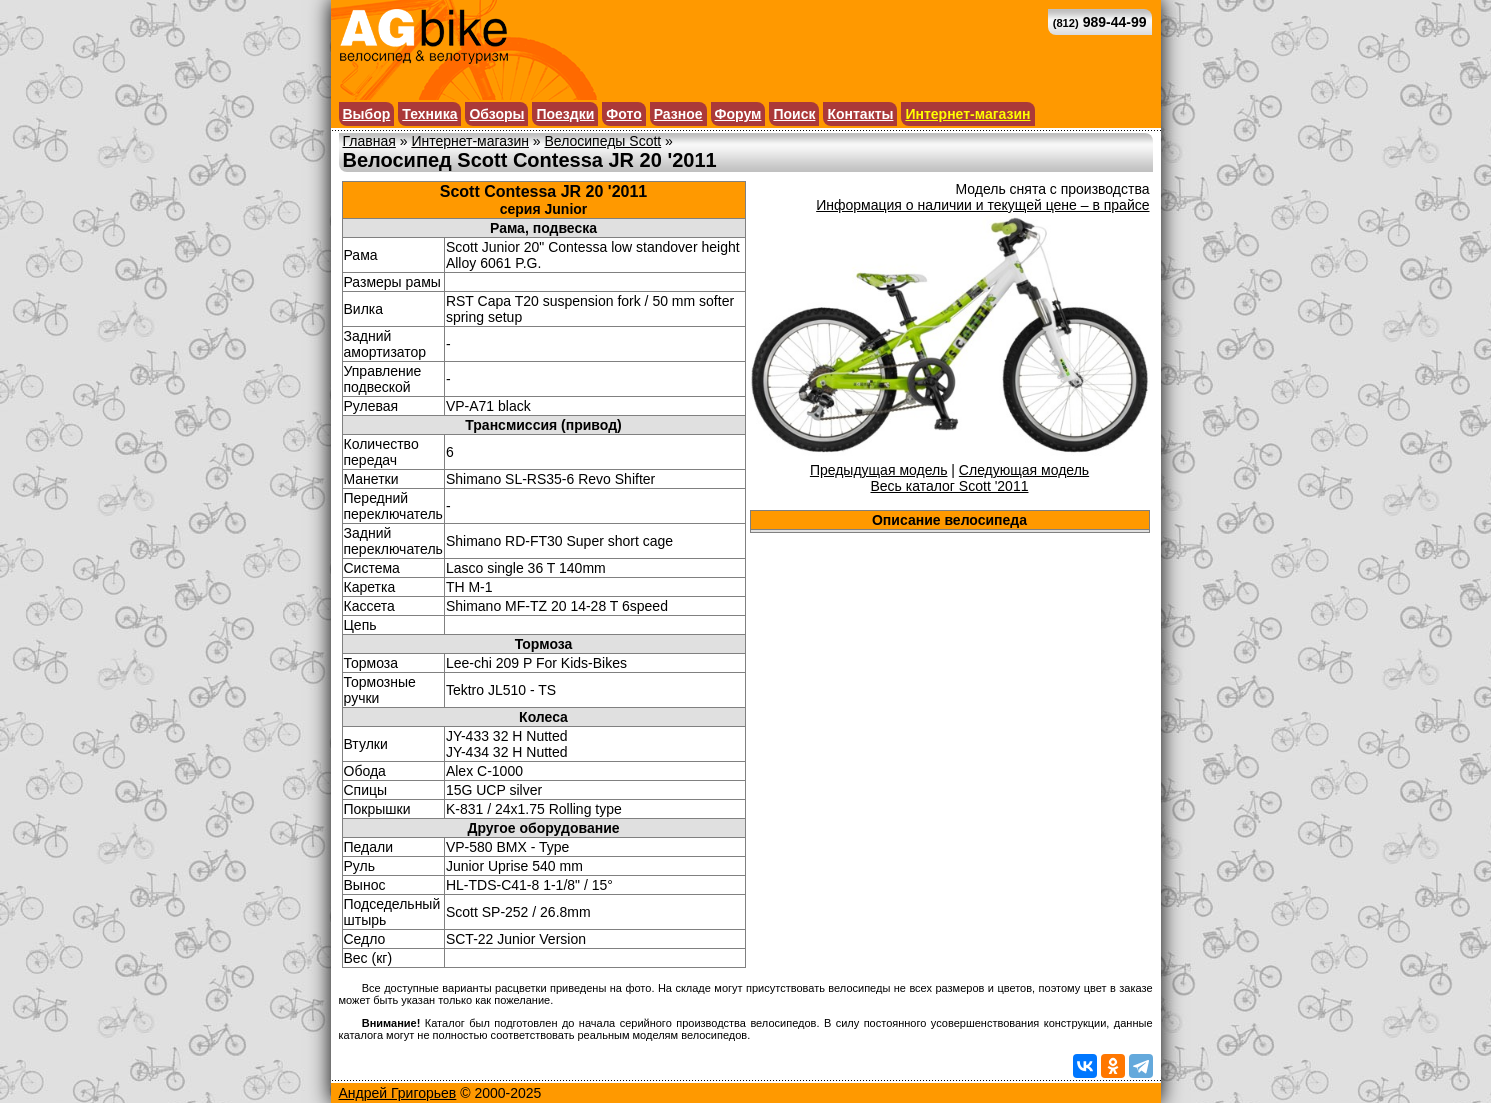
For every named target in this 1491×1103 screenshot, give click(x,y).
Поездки (565, 114)
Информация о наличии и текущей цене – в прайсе (982, 205)
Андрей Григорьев (398, 1093)
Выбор (367, 114)
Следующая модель (1024, 470)
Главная (369, 141)
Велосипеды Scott (603, 141)
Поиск (794, 114)
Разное (678, 114)
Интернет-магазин (967, 114)
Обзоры (496, 114)
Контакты (860, 114)
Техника (429, 114)
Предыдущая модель (879, 470)
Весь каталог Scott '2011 (950, 486)
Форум (738, 114)
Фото (623, 114)
